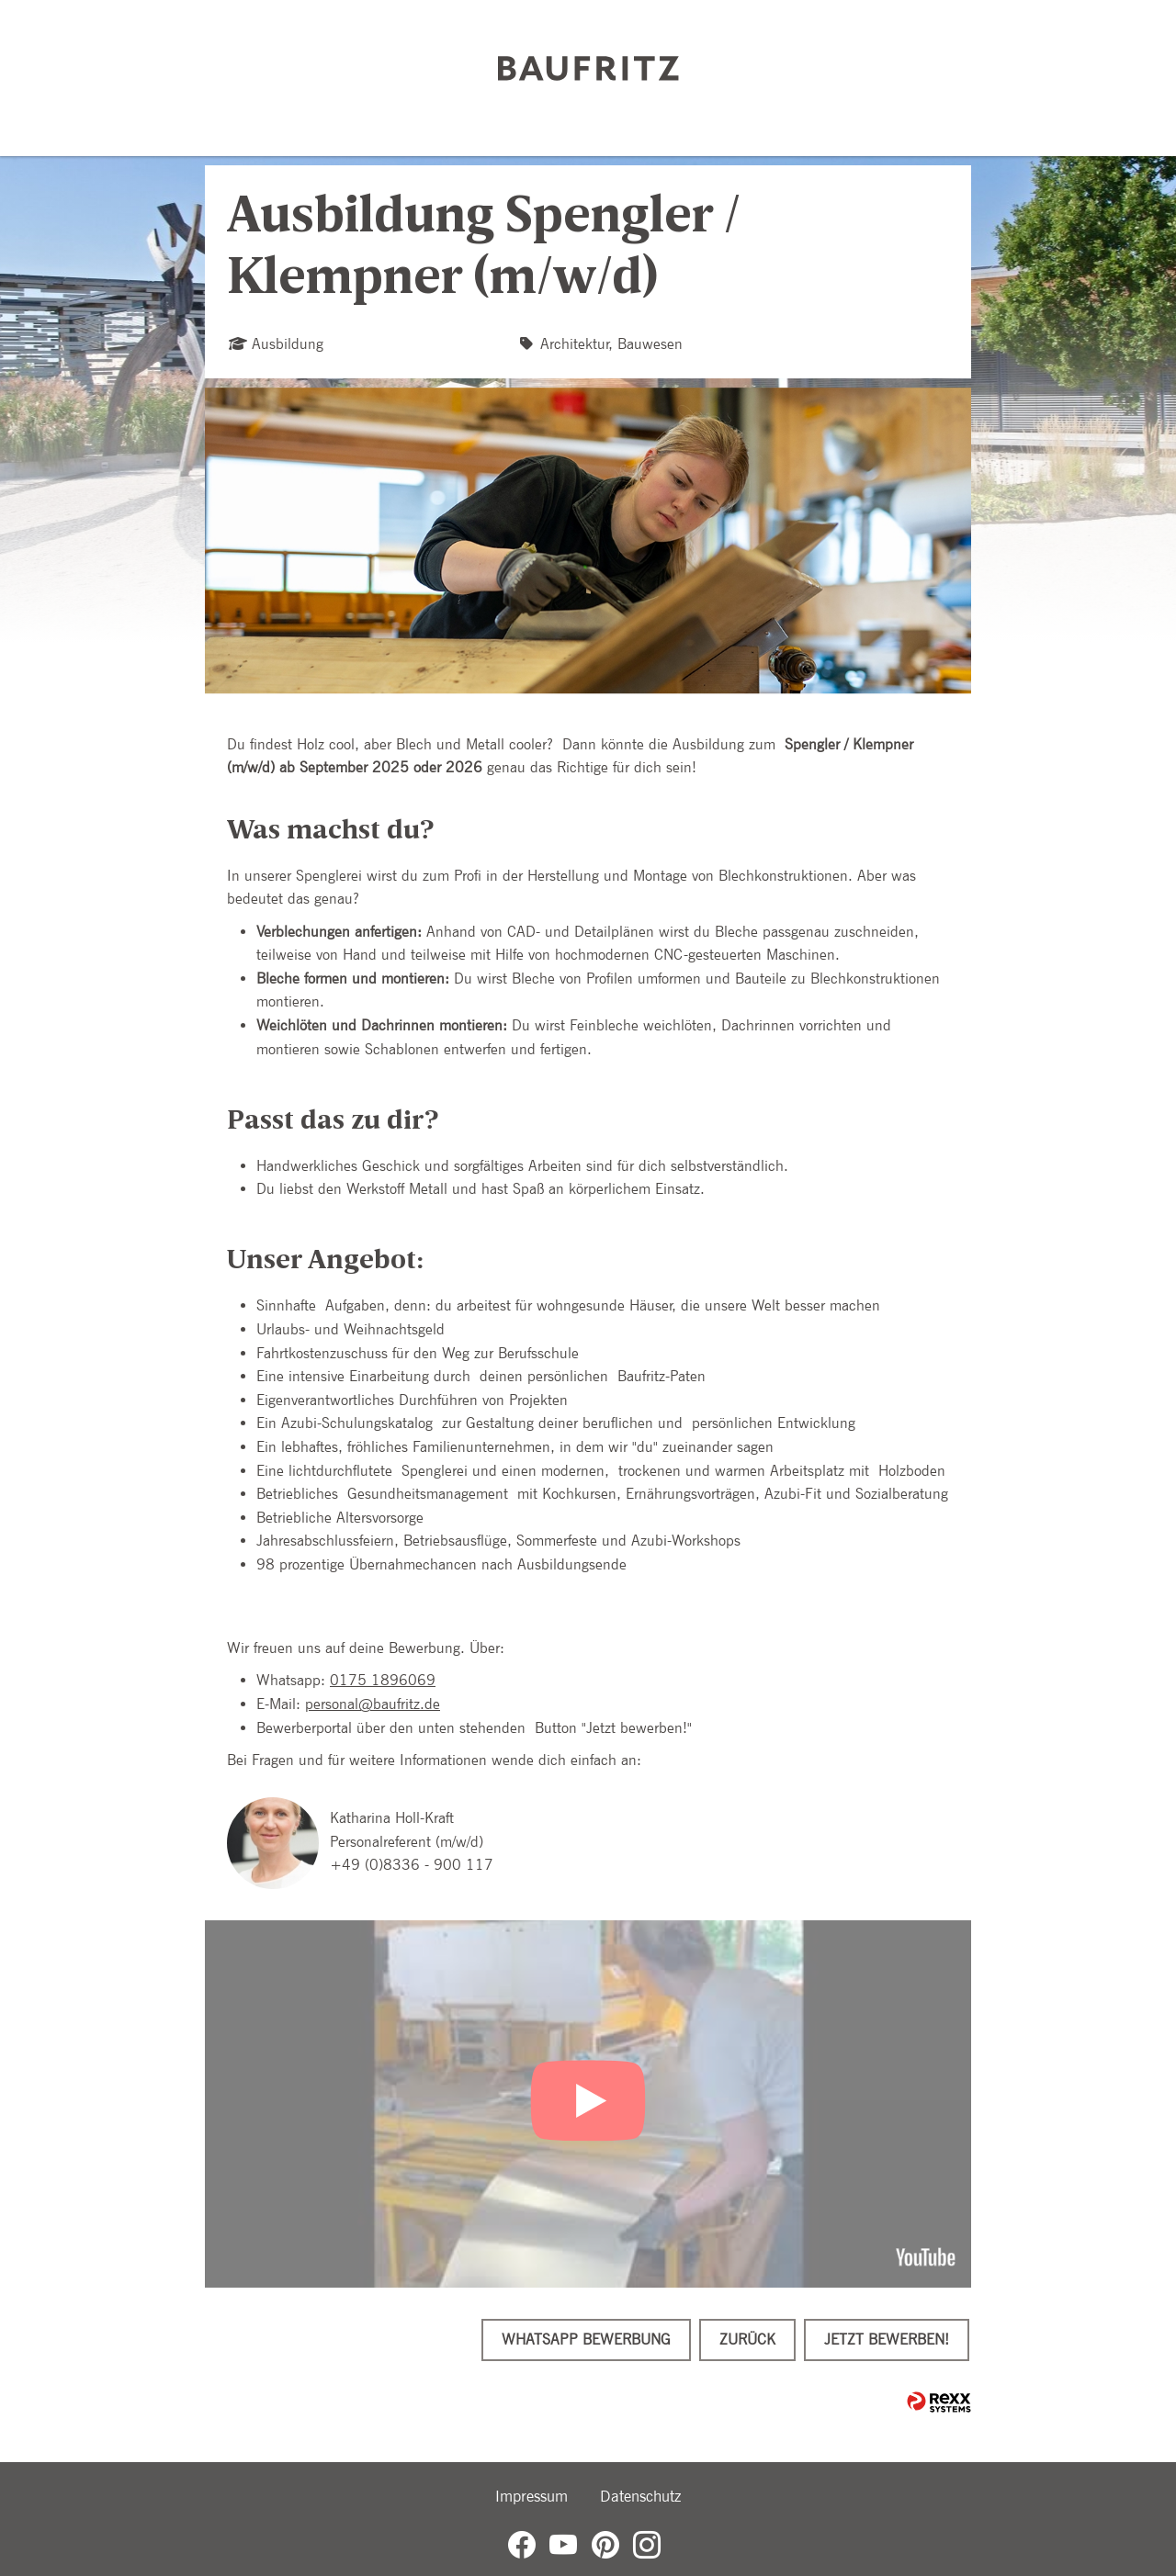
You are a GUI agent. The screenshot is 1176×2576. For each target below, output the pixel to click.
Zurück (747, 2339)
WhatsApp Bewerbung (586, 2339)
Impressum (531, 2496)
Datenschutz (640, 2496)
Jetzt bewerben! (886, 2339)
